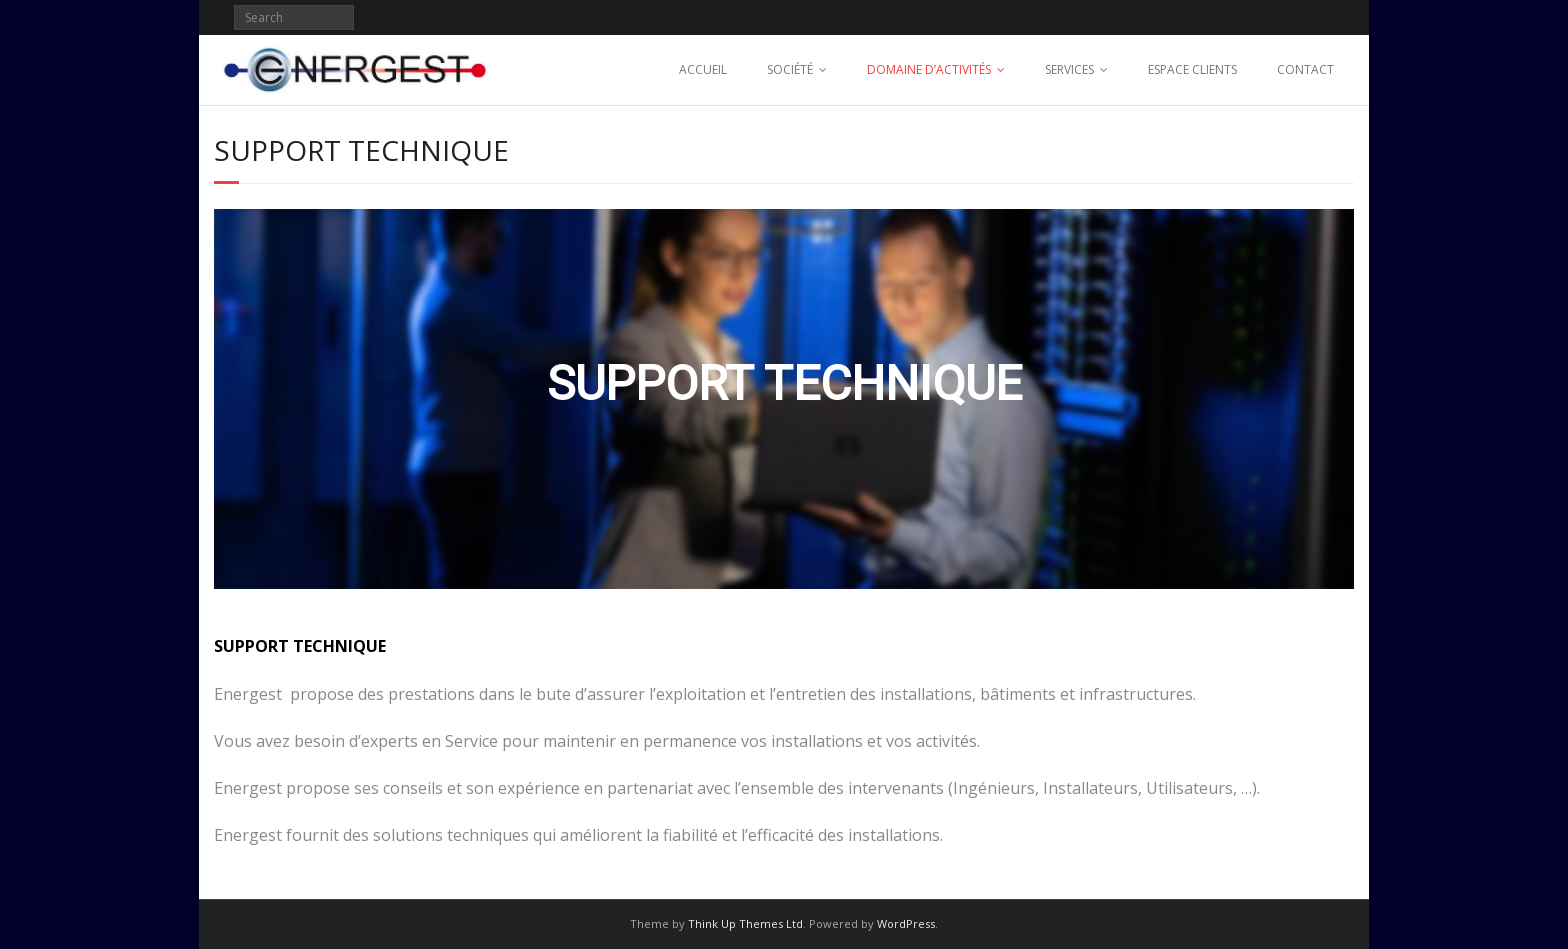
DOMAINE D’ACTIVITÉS (929, 69)
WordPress (906, 923)
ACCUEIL (703, 69)
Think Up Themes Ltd (745, 923)
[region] (784, 399)
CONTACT (1305, 69)
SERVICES (1069, 69)
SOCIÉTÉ (790, 69)
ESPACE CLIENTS (1192, 69)
